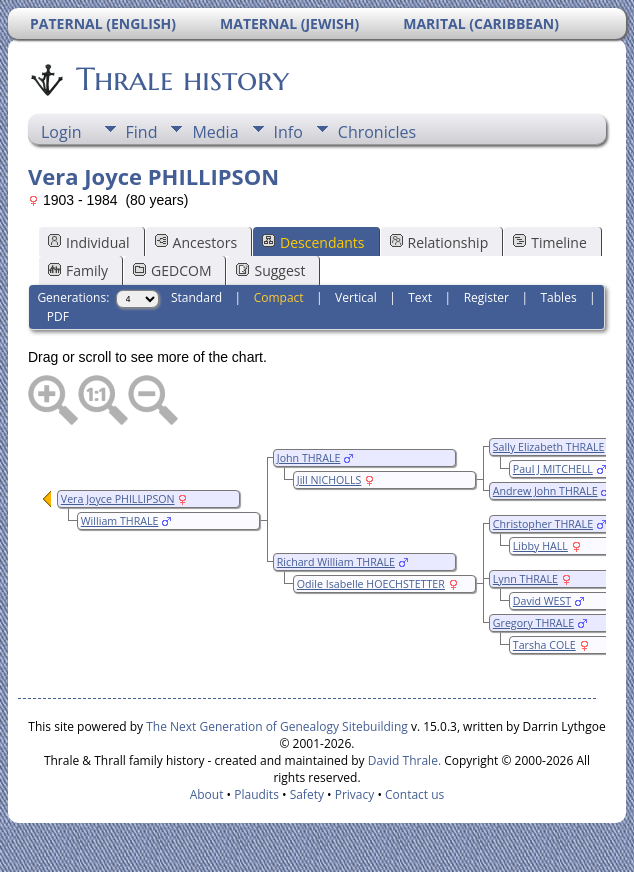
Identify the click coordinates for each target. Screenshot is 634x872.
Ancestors (196, 242)
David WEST (542, 601)
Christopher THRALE (543, 524)
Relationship (439, 242)
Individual (89, 242)
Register (486, 297)
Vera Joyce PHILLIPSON (118, 499)
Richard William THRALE (336, 562)
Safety (307, 794)
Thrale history (181, 79)
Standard (196, 297)
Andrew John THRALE (545, 491)
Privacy (355, 794)
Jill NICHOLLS (329, 480)
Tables (559, 297)
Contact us (414, 794)
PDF (58, 316)
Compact (279, 297)
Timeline (550, 242)
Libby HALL (540, 546)
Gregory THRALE (533, 623)
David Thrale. (403, 760)
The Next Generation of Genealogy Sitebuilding (277, 726)
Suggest (270, 270)
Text (420, 297)
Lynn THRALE (525, 579)
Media (215, 132)
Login (61, 132)
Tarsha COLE (544, 645)
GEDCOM (172, 270)
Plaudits (256, 794)
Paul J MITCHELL (553, 469)
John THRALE (309, 458)
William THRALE (120, 521)
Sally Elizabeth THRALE (549, 447)
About (207, 794)
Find (142, 132)
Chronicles (377, 132)
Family (78, 270)
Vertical (356, 297)
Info (288, 132)
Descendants (313, 242)
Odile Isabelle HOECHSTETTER (371, 584)
